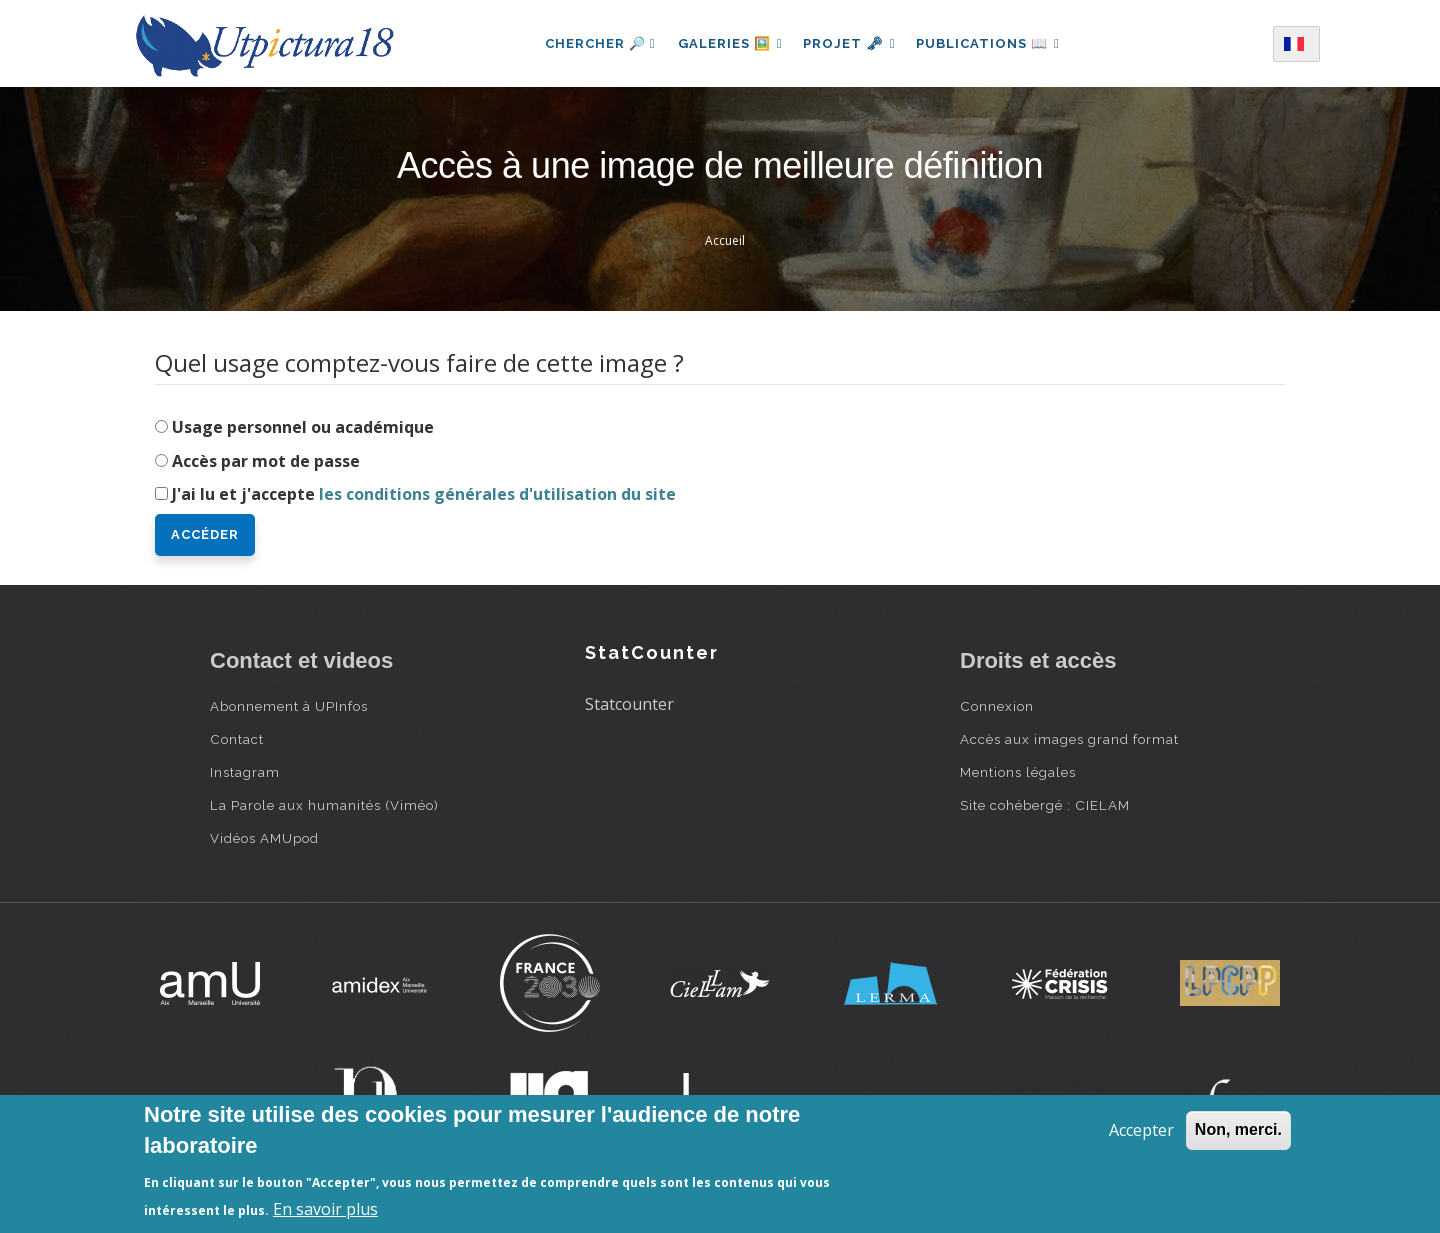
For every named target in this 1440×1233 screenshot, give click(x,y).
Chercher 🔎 (594, 43)
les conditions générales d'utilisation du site (497, 494)
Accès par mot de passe (266, 461)
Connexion (997, 706)
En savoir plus (325, 1209)
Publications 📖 (992, 43)
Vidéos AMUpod (264, 838)
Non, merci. (1238, 1129)
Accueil (725, 240)
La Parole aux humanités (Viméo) (324, 805)
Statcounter (629, 704)
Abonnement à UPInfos (289, 706)
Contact (237, 739)
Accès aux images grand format (1069, 739)
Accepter (1141, 1130)
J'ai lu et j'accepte (424, 494)
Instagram (245, 772)
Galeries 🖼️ (726, 43)
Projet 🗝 (849, 43)
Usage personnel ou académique (303, 427)
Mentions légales (1018, 772)
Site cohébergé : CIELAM (1045, 805)
